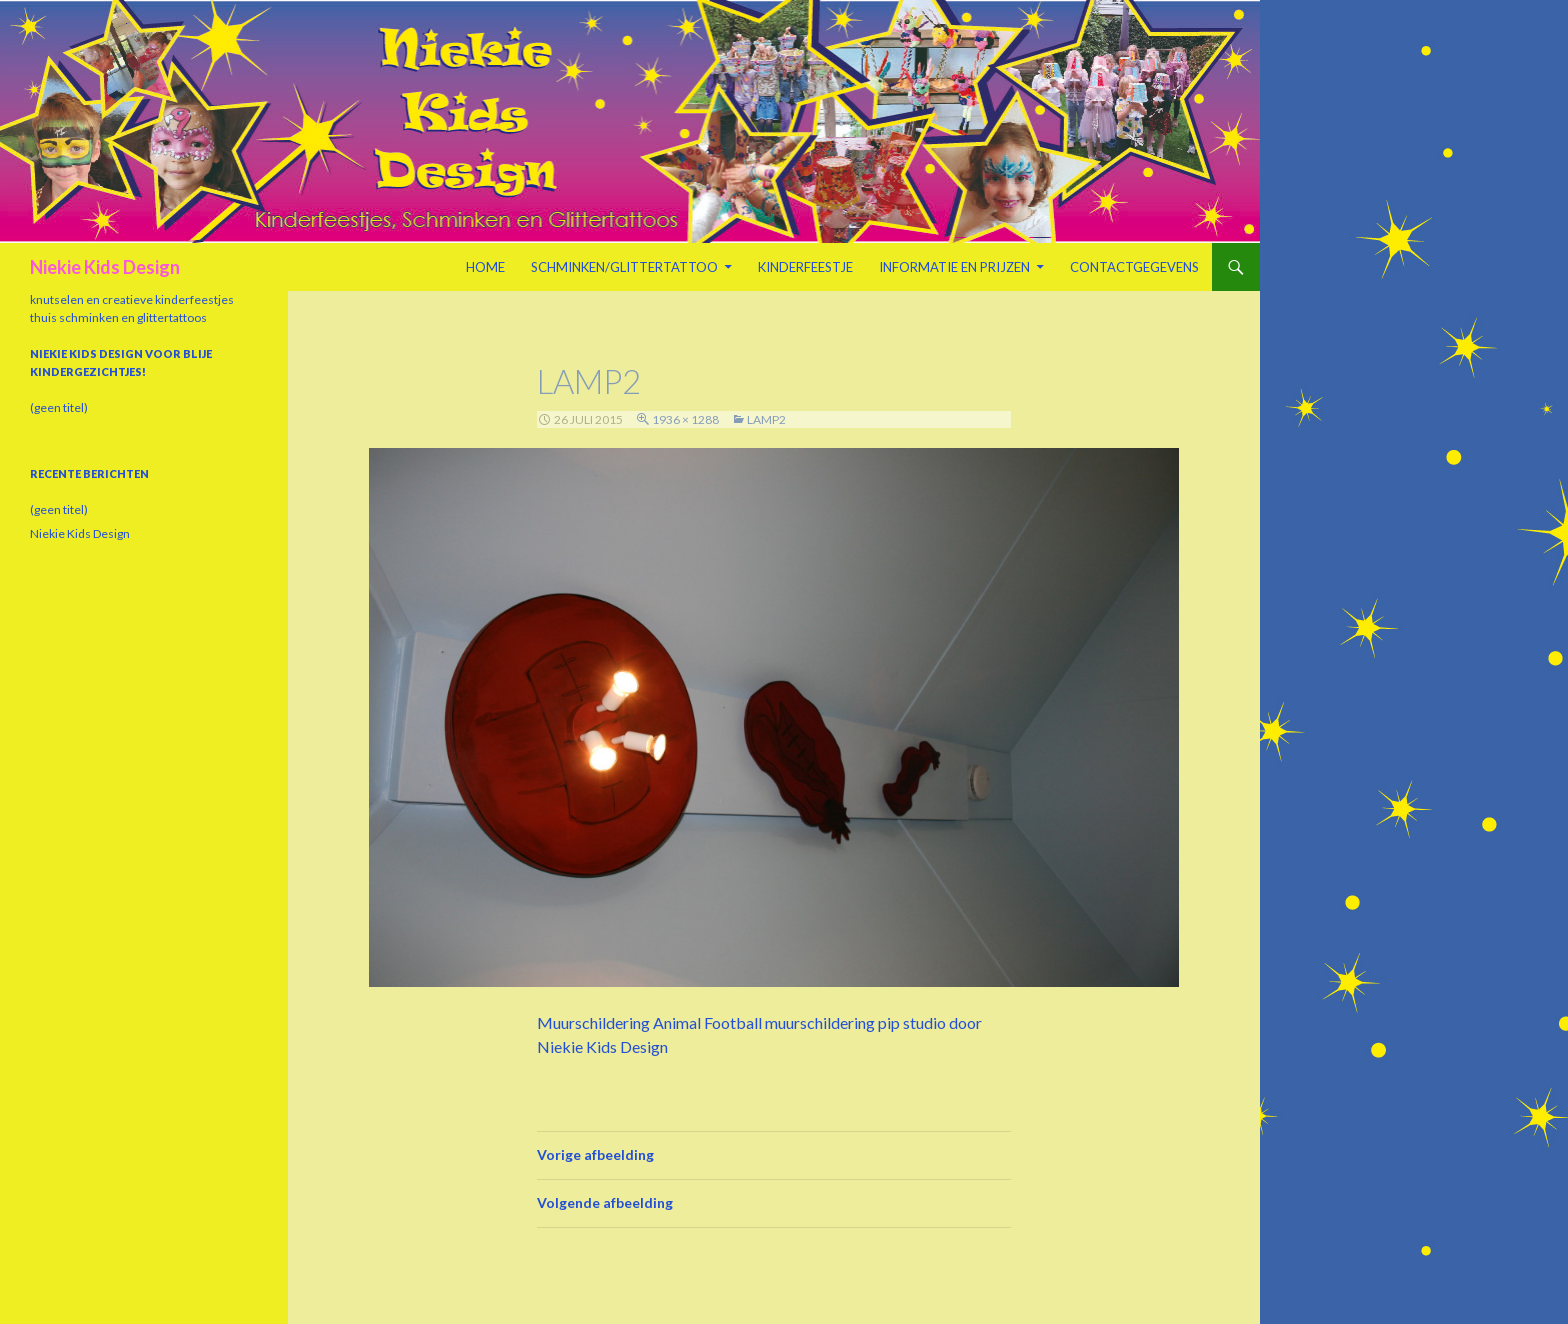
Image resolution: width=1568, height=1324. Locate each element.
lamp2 (766, 419)
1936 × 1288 (685, 419)
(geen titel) (59, 407)
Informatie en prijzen (954, 267)
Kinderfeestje (805, 267)
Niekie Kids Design (105, 267)
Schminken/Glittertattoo (624, 267)
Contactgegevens (1134, 267)
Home (485, 267)
